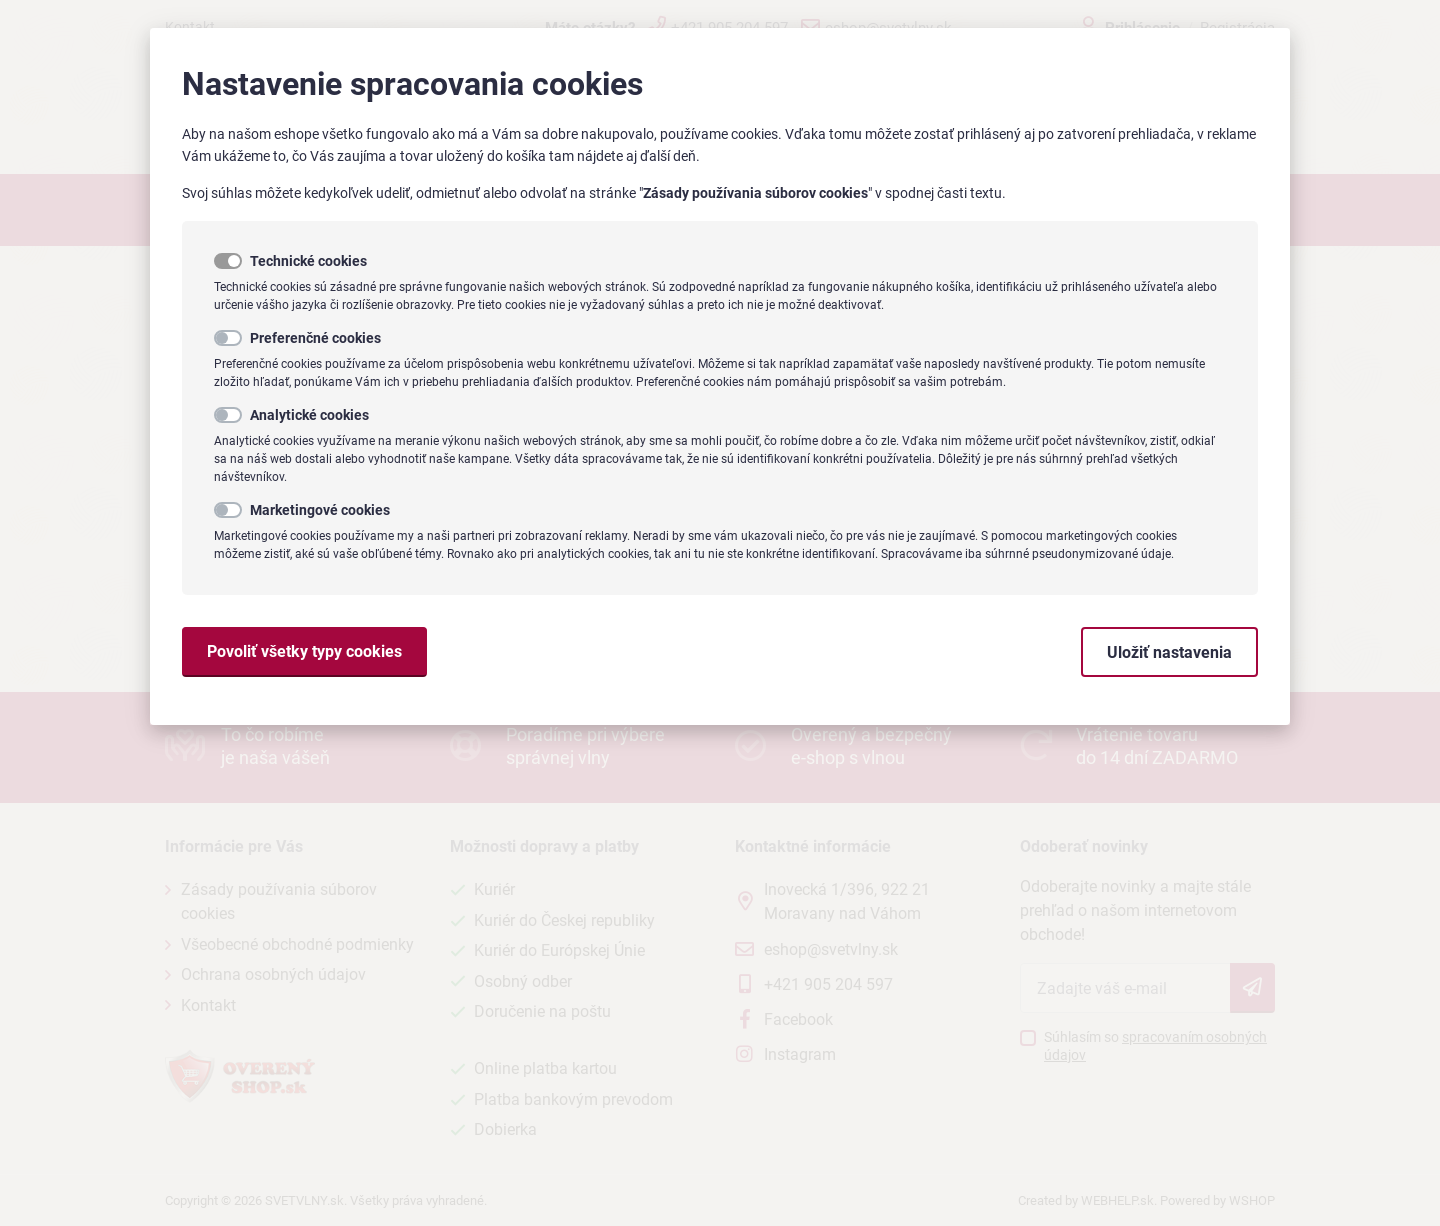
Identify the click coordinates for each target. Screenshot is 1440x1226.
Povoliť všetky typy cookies (304, 651)
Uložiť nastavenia (1169, 652)
